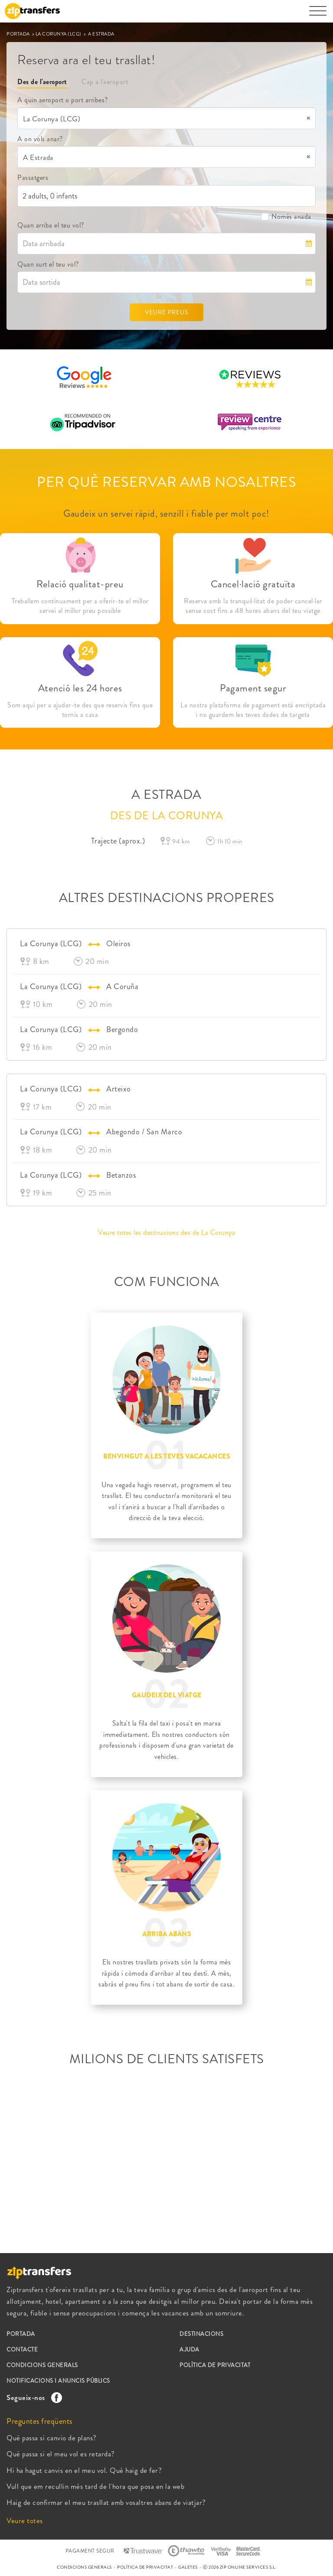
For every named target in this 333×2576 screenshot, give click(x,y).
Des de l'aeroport (42, 82)
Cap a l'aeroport (105, 82)
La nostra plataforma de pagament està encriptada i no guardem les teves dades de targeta (253, 710)
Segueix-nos (32, 2397)
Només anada (286, 216)
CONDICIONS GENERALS (42, 2365)
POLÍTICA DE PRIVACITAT (215, 2365)
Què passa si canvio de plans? (52, 2438)
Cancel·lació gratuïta (253, 584)
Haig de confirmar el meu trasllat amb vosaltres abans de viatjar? (106, 2502)
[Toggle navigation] (318, 15)
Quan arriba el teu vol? (50, 225)
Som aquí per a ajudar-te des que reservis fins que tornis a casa (80, 710)
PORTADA (19, 33)
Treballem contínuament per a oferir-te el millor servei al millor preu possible (80, 606)
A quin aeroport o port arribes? (62, 100)
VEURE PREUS (166, 312)
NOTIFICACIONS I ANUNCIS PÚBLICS (58, 2381)
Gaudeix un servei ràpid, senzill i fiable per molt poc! (166, 513)
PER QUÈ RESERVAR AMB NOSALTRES (166, 482)
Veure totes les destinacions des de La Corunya (166, 1233)
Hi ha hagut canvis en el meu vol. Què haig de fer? (84, 2470)
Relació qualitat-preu (80, 584)
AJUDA (189, 2349)
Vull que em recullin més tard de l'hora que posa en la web (95, 2486)
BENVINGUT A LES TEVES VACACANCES (166, 1456)
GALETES (188, 2567)
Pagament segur (253, 688)
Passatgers (32, 177)
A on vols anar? (40, 139)
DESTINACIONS (201, 2334)
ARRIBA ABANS (166, 1934)
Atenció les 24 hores (80, 688)
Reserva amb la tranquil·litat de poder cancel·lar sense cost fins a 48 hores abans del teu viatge (253, 606)
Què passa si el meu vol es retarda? (61, 2454)
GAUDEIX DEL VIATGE (167, 1695)
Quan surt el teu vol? (48, 264)
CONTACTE (22, 2349)
